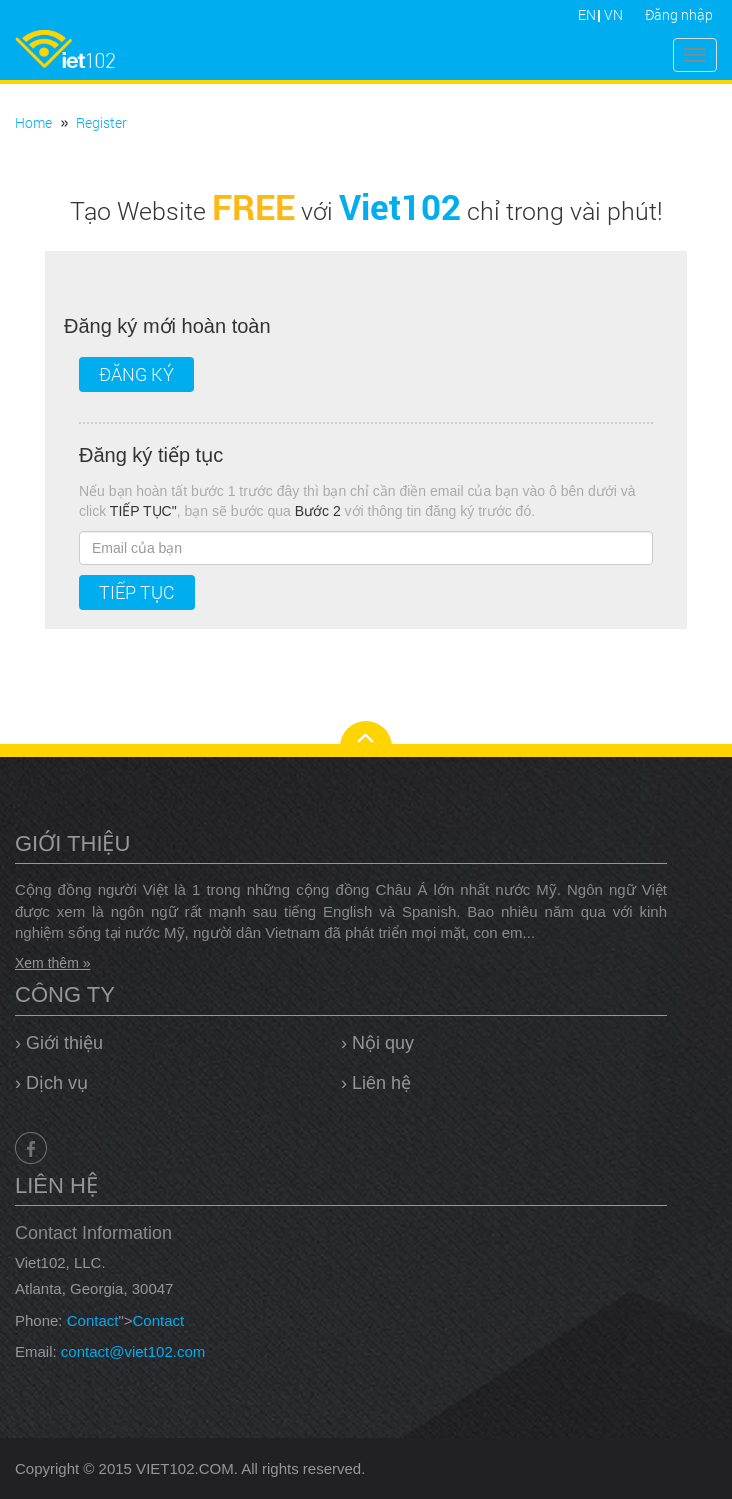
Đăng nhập (679, 14)
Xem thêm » (52, 963)
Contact (93, 1320)
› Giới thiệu (59, 1043)
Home (33, 122)
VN (613, 14)
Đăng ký (136, 374)
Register (101, 122)
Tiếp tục (137, 592)
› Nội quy (377, 1043)
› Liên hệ (376, 1083)
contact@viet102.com (133, 1351)
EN (587, 14)
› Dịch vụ (51, 1083)
